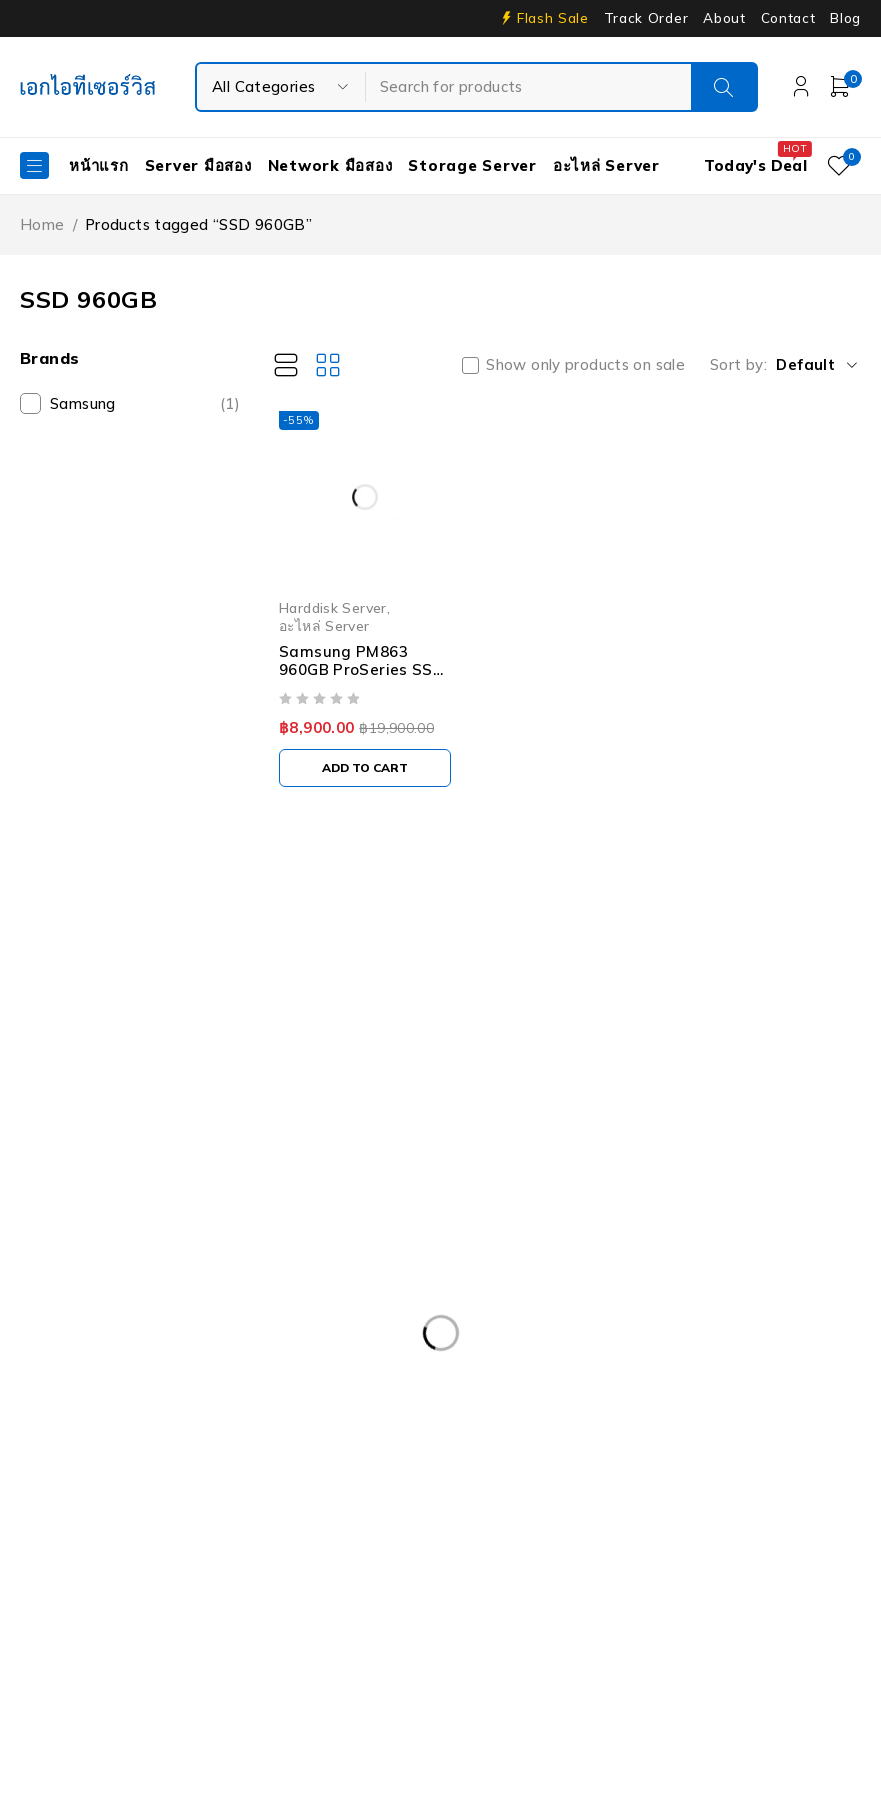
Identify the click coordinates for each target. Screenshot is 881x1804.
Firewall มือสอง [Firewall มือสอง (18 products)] (298, 1466)
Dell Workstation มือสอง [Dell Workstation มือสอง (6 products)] (120, 1466)
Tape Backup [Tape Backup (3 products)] (542, 1630)
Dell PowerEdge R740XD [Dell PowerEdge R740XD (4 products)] (532, 1384)
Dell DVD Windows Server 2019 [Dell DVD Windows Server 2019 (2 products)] (563, 1261)
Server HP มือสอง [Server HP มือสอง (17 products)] (663, 1589)
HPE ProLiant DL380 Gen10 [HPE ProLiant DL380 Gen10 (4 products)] (475, 1507)
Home (42, 224)
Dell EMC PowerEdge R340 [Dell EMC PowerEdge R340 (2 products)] (129, 1302)
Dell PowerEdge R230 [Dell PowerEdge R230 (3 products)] (569, 1302)
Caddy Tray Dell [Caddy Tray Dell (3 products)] (216, 1261)
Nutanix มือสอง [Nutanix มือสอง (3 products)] (89, 1589)
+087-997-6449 (91, 1079)
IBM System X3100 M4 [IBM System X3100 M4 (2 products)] (522, 1548)
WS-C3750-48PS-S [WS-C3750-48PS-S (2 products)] (285, 1671)
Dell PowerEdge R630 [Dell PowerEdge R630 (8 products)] (557, 1343)
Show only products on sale (585, 365)
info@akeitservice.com (102, 1049)
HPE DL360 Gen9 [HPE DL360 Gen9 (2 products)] (277, 1507)
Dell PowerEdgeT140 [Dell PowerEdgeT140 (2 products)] (299, 1425)
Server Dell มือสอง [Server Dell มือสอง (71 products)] (496, 1589)
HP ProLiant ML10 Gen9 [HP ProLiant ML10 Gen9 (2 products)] (696, 1507)
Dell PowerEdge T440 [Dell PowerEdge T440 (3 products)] (689, 1425)
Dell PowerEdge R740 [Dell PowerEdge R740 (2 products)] (327, 1384)
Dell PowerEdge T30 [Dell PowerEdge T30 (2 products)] (109, 1425)
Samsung (145, 404)
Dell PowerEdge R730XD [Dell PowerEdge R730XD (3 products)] (122, 1384)
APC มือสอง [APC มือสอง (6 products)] (77, 1261)
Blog (845, 18)
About (724, 18)
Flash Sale (553, 18)
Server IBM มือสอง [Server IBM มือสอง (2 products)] (99, 1630)
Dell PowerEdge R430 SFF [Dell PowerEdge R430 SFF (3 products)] (127, 1343)
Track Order (646, 18)
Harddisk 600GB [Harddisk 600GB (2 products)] (730, 1466)
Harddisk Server (333, 607)
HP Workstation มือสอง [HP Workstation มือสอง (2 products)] (117, 1548)
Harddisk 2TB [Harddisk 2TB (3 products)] (582, 1466)
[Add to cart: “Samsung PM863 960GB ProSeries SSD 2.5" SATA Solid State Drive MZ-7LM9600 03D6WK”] (365, 768)
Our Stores (90, 1019)
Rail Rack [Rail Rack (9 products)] (218, 1589)
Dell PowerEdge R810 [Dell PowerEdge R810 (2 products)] (737, 1384)
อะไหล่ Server (324, 625)
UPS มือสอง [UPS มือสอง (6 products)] (674, 1630)
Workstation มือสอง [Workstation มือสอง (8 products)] (105, 1671)
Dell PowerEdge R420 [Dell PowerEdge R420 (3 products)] (764, 1302)
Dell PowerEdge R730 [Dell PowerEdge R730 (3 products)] (752, 1343)
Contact (788, 18)
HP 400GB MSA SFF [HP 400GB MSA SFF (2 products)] (105, 1507)
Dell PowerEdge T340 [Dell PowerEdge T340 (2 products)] (493, 1425)
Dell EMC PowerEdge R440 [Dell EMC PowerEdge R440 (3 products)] (358, 1302)
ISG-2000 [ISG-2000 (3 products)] (677, 1548)
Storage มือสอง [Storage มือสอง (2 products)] (398, 1630)
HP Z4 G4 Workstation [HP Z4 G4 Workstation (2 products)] (321, 1548)
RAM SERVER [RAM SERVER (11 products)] (342, 1589)
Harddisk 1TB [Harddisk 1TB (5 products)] (443, 1466)
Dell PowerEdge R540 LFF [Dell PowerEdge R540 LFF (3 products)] (350, 1343)
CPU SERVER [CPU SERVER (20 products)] (362, 1261)
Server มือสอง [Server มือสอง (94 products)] (253, 1630)
